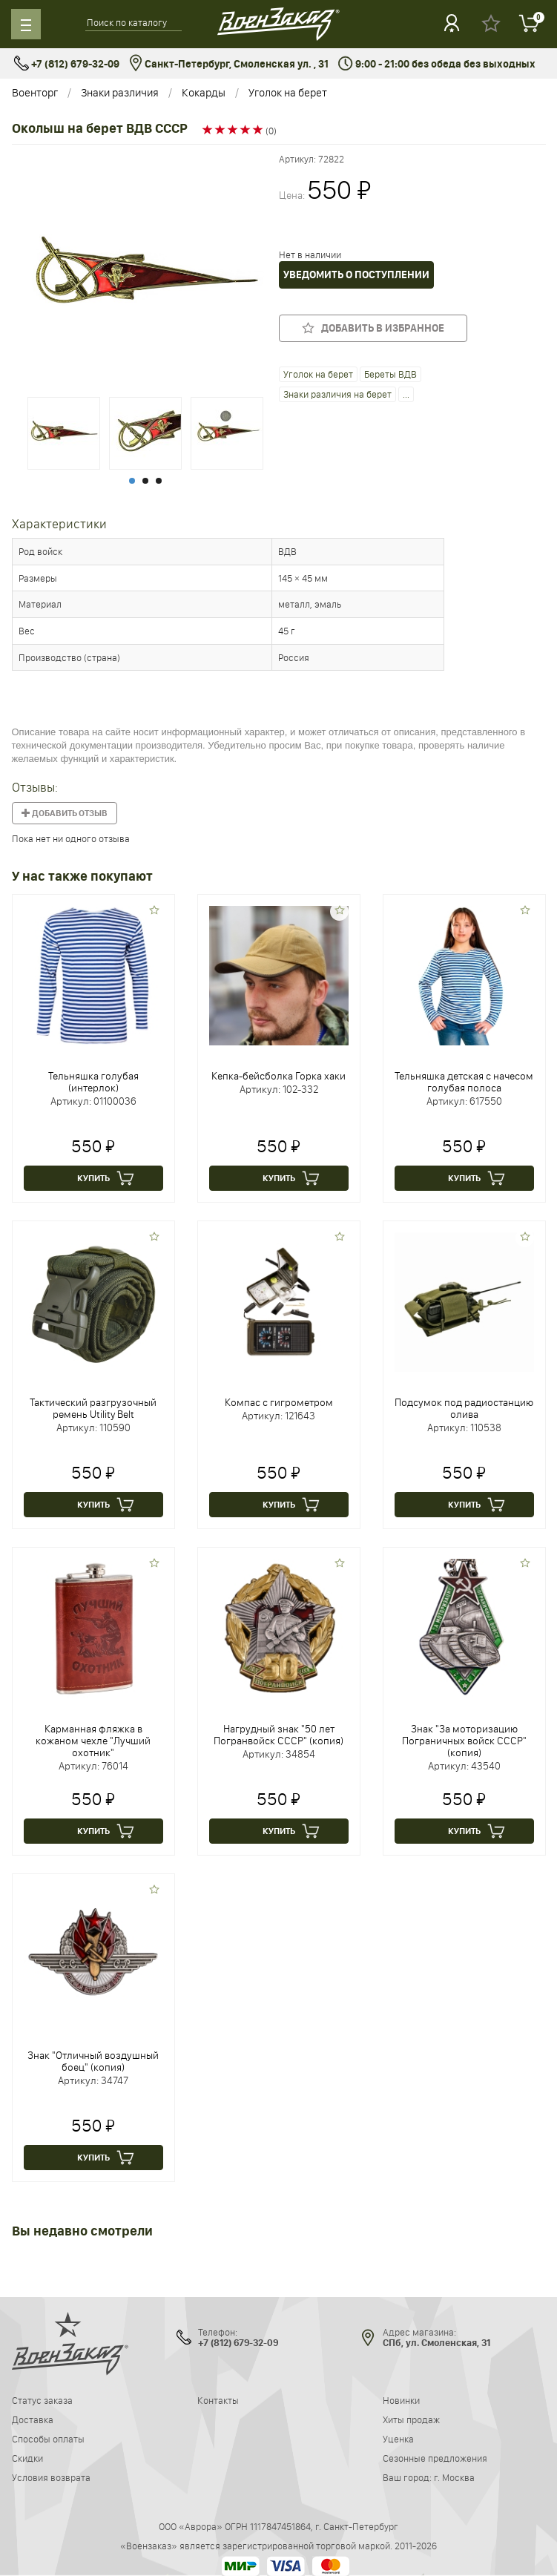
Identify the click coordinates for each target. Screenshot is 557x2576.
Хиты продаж (411, 2419)
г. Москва (454, 2477)
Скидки (27, 2458)
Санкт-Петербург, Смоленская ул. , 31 (229, 64)
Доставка (32, 2419)
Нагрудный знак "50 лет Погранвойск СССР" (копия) (278, 1734)
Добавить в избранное (373, 327)
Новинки (401, 2400)
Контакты (218, 2400)
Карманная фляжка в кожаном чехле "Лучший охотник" (93, 1740)
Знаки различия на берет (337, 394)
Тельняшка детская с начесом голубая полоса (464, 1081)
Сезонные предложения (435, 2458)
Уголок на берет (287, 92)
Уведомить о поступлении (356, 275)
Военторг (35, 92)
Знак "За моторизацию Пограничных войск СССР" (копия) (464, 1740)
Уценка (398, 2439)
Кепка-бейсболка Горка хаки (278, 1075)
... (406, 394)
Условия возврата (51, 2477)
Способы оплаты (48, 2439)
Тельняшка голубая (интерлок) (93, 1081)
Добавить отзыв (65, 813)
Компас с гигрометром (279, 1402)
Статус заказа (42, 2400)
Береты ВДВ (390, 374)
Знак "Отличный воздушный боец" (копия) (93, 2061)
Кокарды (203, 92)
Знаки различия (120, 92)
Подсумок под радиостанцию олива (464, 1408)
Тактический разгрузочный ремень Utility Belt (93, 1408)
